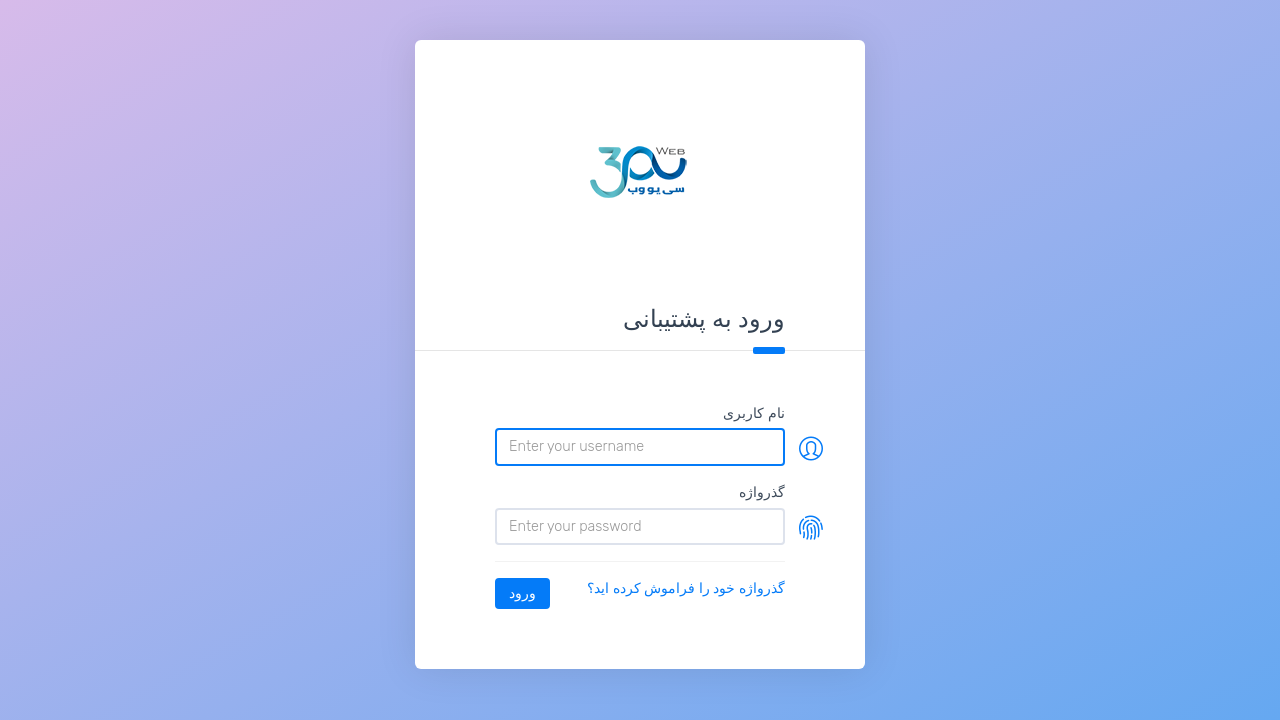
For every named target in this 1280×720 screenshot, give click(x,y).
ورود (522, 593)
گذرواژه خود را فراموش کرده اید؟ (686, 588)
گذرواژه (762, 492)
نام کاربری (754, 413)
